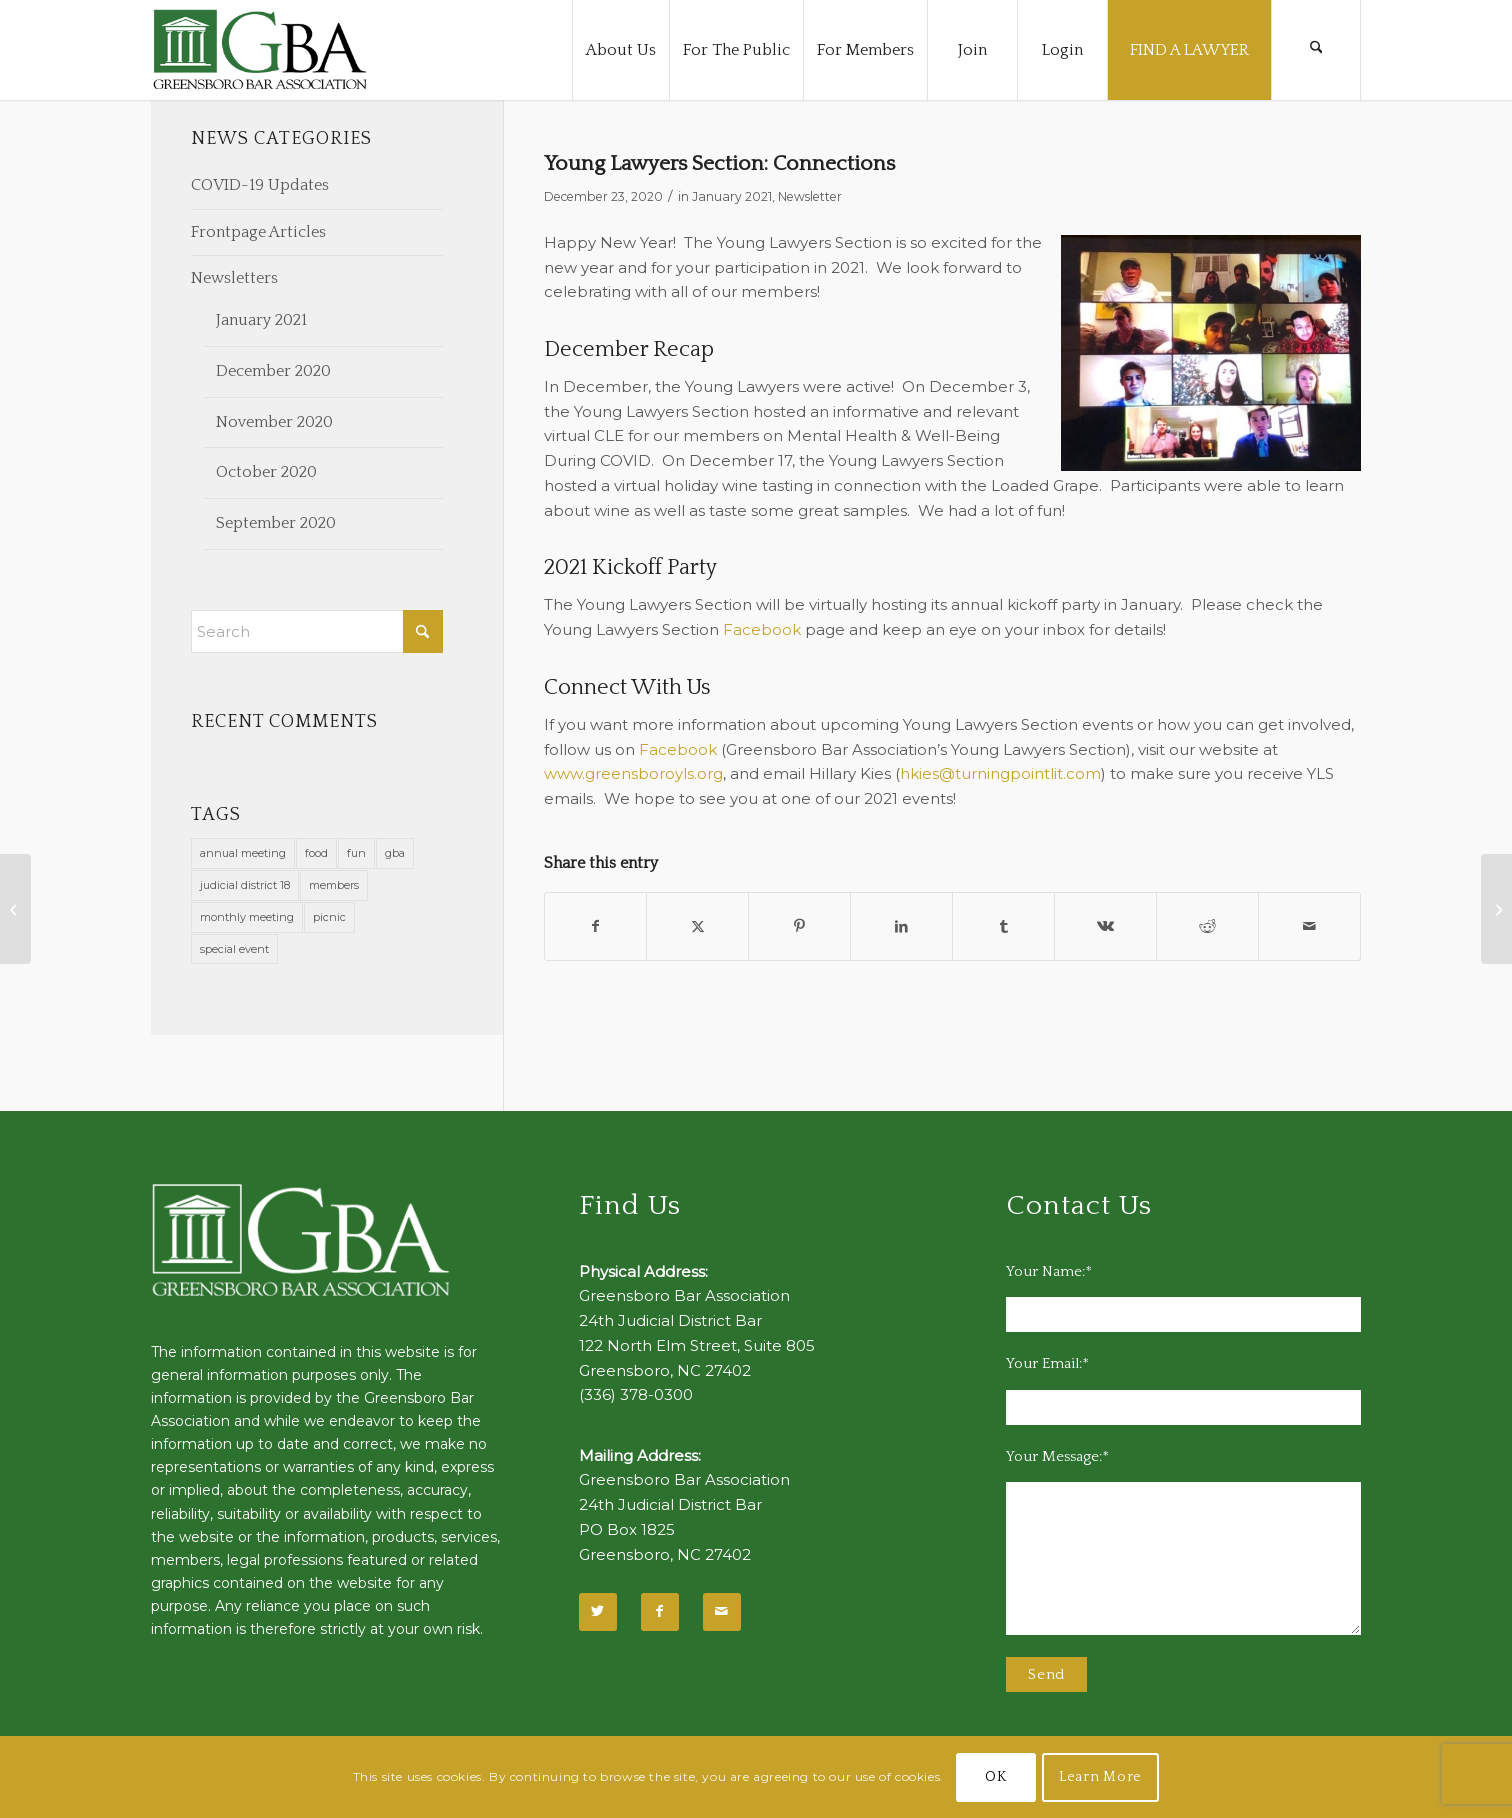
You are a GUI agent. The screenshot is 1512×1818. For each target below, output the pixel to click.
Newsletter (810, 196)
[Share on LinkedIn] (901, 926)
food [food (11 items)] (316, 853)
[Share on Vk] (1105, 926)
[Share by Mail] (1309, 926)
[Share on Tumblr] (1003, 926)
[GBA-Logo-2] (260, 50)
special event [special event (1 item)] (234, 949)
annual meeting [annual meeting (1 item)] (243, 853)
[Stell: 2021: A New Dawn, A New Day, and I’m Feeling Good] (15, 909)
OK (995, 1777)
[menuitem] (620, 50)
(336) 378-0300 (636, 1394)
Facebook (762, 629)
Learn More (1100, 1777)
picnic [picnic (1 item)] (329, 917)
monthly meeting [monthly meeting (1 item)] (247, 917)
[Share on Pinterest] (799, 926)
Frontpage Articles (258, 232)
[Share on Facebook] (596, 926)
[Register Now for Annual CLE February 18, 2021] (1496, 909)
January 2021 (732, 196)
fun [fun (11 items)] (356, 853)
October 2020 (266, 472)
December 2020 (273, 371)
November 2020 (274, 422)
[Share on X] (697, 926)
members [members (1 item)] (334, 885)
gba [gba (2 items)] (395, 853)
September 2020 (276, 523)
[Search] (1316, 50)
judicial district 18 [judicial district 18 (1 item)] (245, 885)
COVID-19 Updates (260, 185)
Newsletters (234, 278)
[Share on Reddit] (1207, 926)
